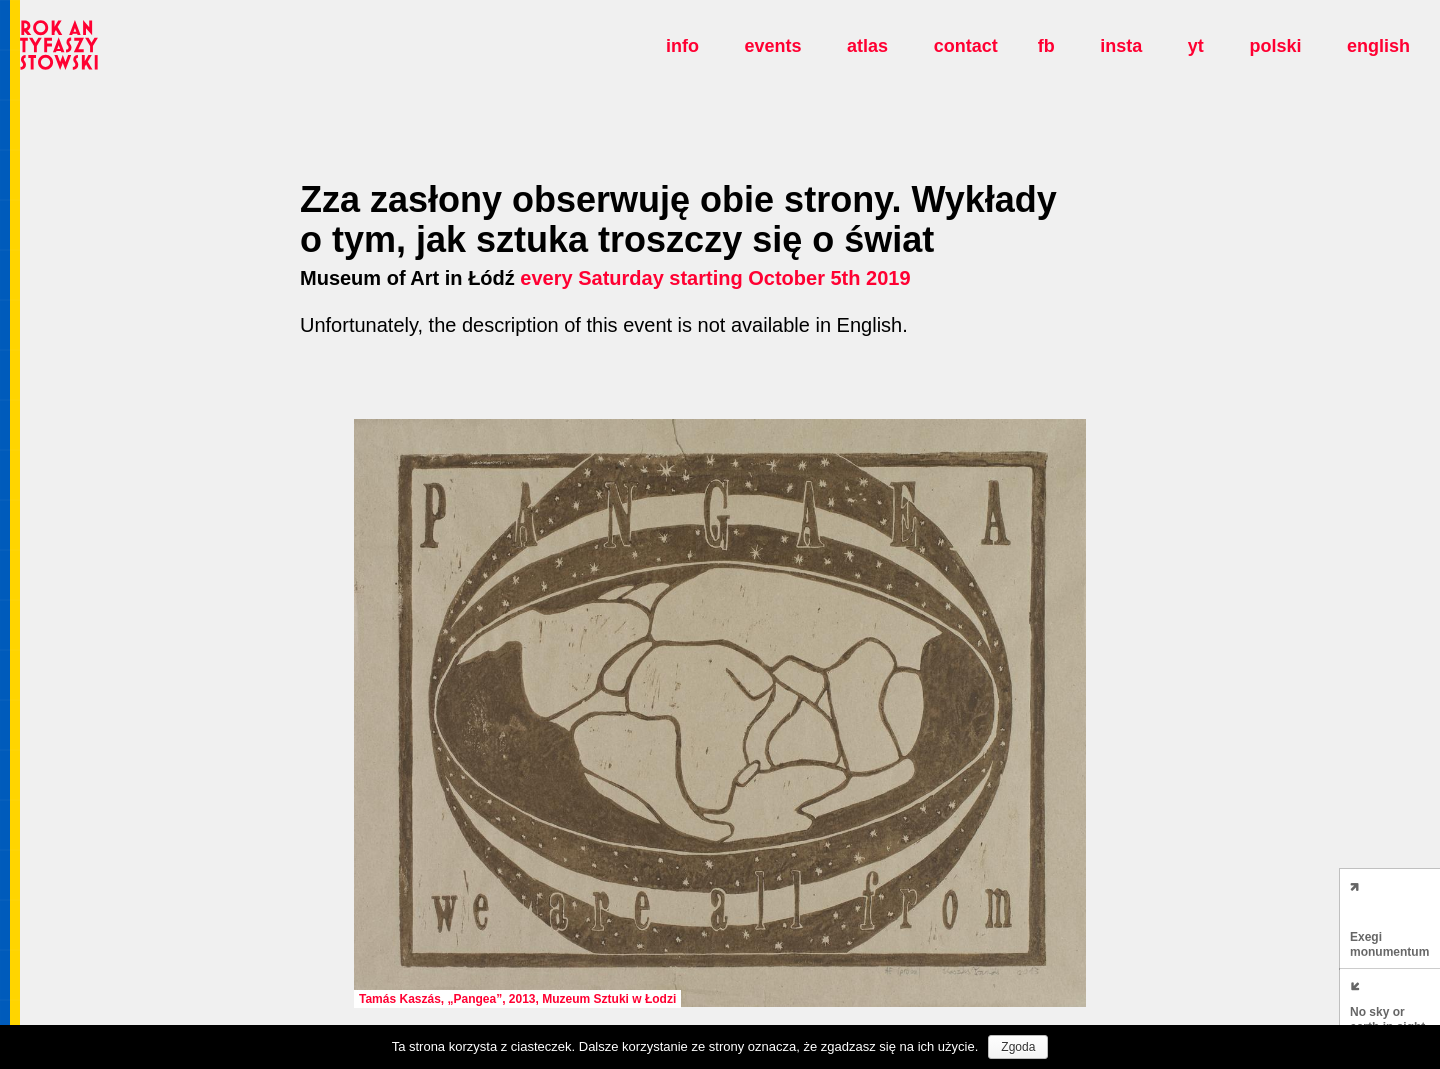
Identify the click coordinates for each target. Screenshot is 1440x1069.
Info (682, 46)
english (1378, 46)
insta (1121, 46)
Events (772, 46)
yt (1196, 46)
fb (1046, 46)
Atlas (867, 46)
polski (1275, 46)
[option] (720, 713)
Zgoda (1018, 1047)
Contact (966, 46)
